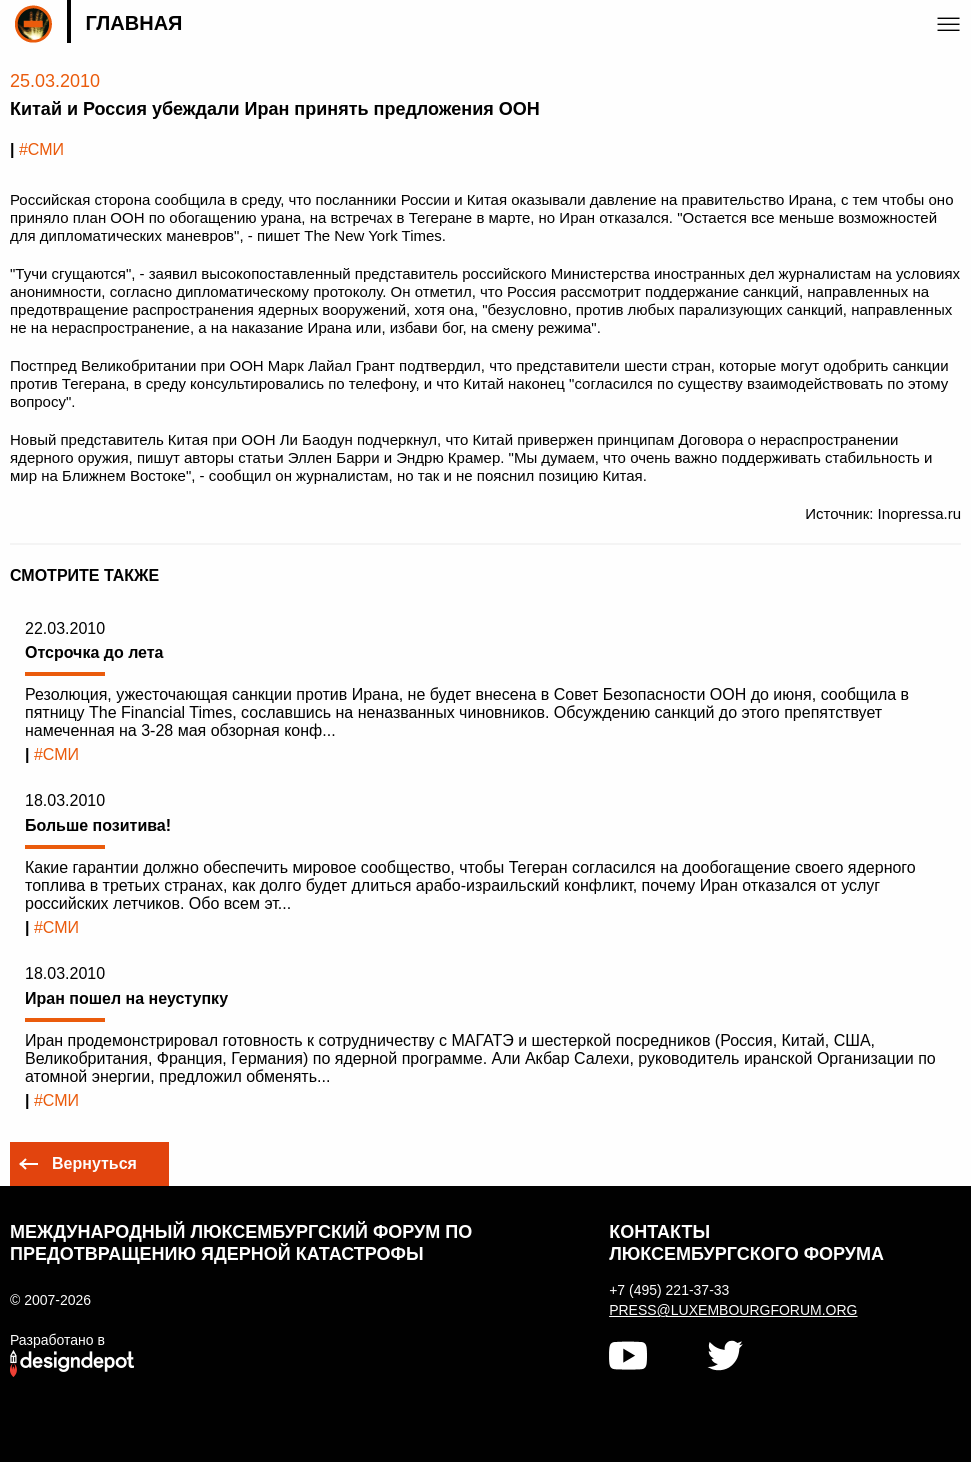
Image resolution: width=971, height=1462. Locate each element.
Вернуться (94, 1163)
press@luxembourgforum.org (733, 1310)
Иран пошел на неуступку (126, 998)
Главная (133, 23)
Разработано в (57, 1340)
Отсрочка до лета (94, 652)
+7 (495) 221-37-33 (669, 1290)
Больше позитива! (98, 825)
